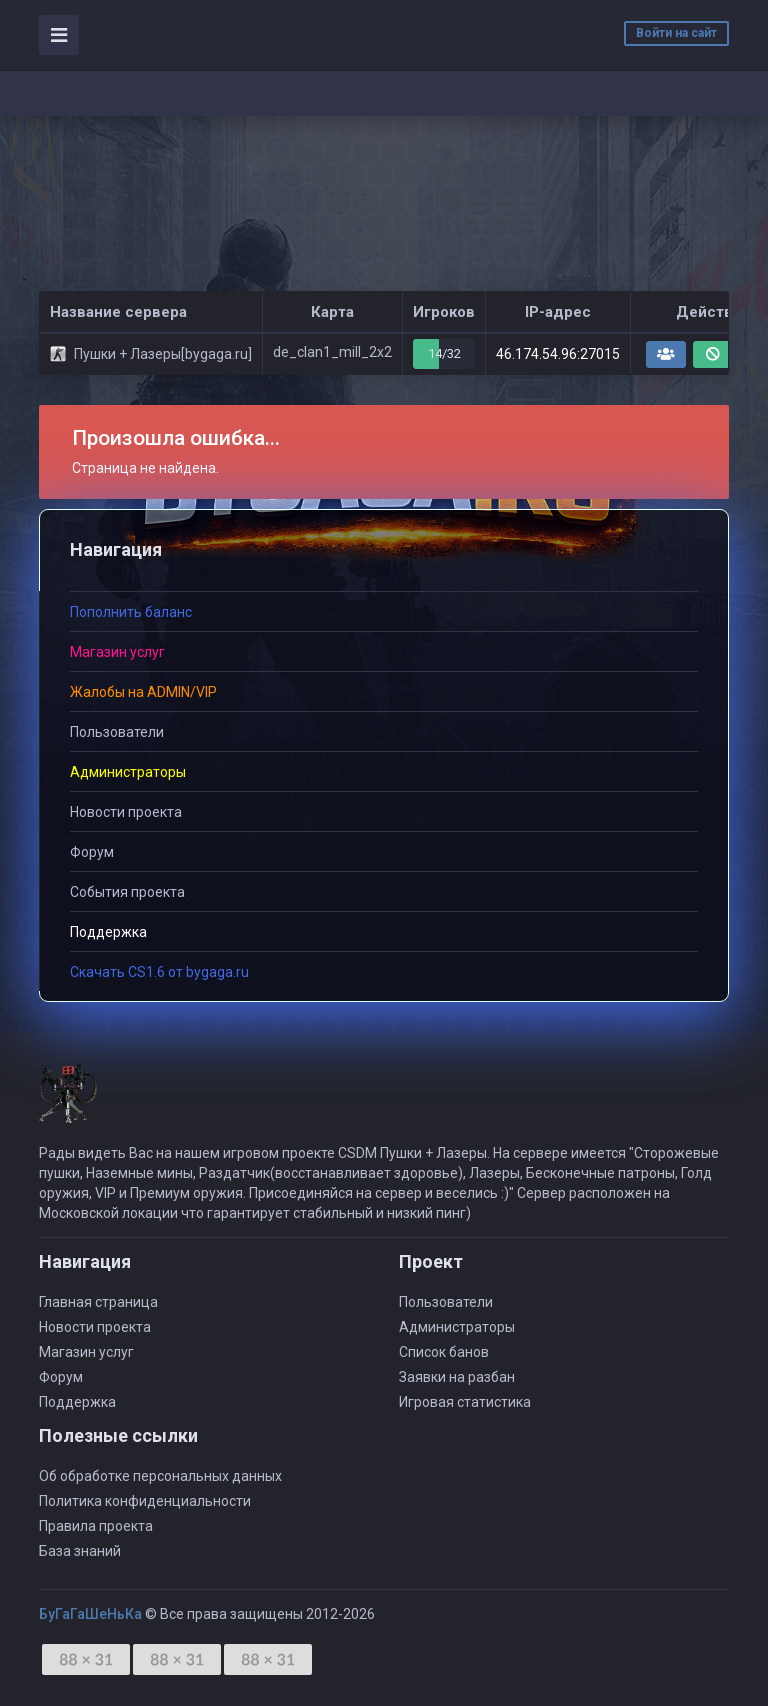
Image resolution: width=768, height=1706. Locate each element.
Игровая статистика (465, 1402)
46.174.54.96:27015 (558, 354)
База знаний (80, 1551)
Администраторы (457, 1327)
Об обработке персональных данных (160, 1476)
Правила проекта (96, 1526)
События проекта (127, 892)
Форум (92, 852)
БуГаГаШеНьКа (90, 1614)
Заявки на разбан (457, 1377)
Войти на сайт (676, 33)
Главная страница (98, 1302)
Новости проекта (126, 812)
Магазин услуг (86, 1352)
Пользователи (117, 732)
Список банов (444, 1352)
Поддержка (77, 1402)
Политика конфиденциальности (145, 1501)
